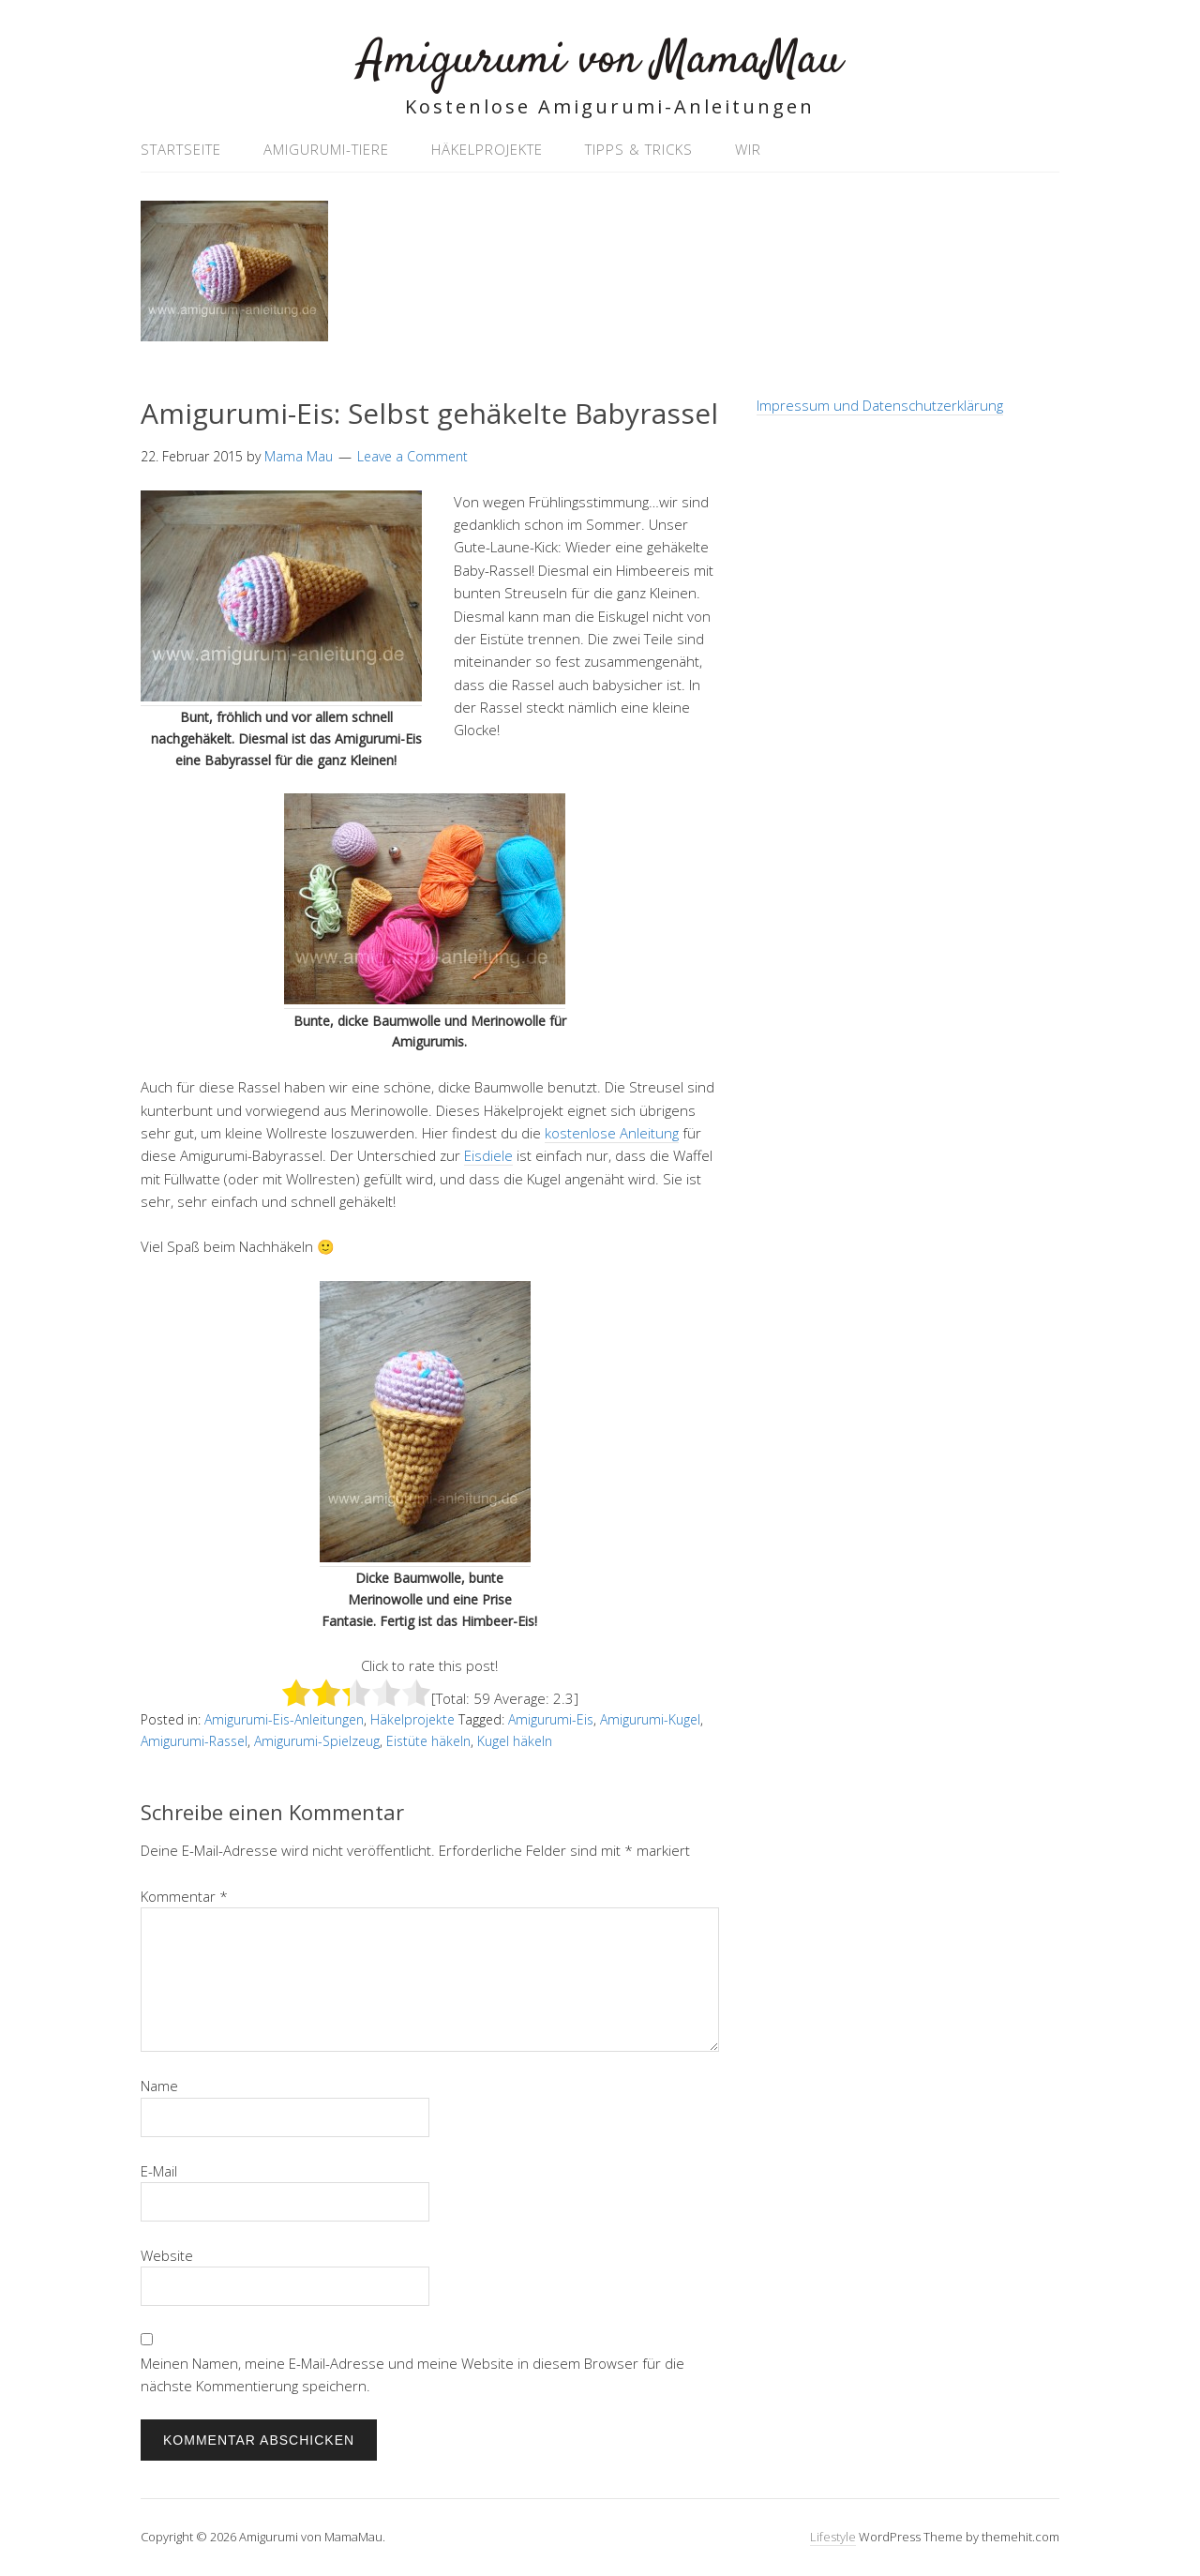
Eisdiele (488, 1155)
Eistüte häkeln (428, 1741)
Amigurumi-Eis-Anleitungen (284, 1719)
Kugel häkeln (514, 1741)
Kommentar (184, 1896)
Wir (748, 149)
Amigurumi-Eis (550, 1719)
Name (159, 2085)
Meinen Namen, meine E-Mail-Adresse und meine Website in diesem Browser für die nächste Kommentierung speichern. (412, 2374)
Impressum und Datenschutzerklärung (880, 405)
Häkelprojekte (487, 149)
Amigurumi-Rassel (194, 1741)
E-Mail (159, 2171)
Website (167, 2255)
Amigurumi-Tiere (326, 149)
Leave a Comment (412, 456)
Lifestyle (833, 2536)
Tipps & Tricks (639, 149)
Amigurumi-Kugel (650, 1719)
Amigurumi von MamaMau (600, 60)
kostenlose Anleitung (612, 1132)
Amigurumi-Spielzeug (317, 1741)
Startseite (181, 149)
